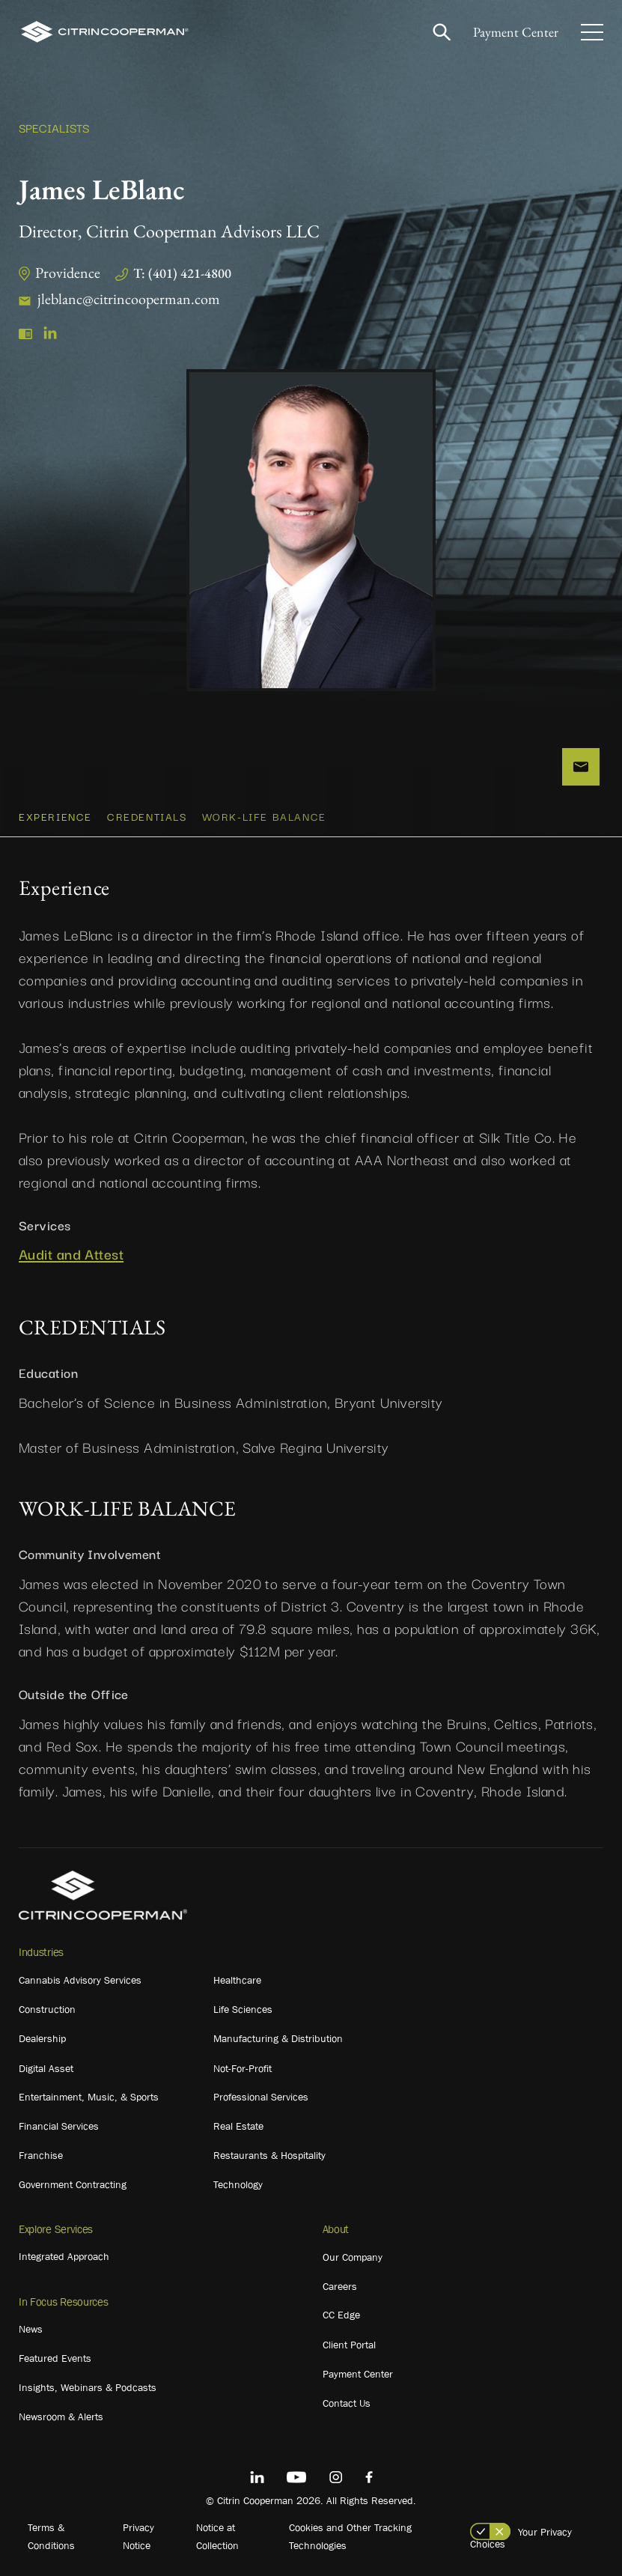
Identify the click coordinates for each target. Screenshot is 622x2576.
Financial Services (59, 2126)
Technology (238, 2184)
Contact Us (347, 2403)
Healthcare (237, 1980)
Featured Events (55, 2358)
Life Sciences (242, 2009)
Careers (340, 2286)
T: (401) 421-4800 (182, 273)
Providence (67, 272)
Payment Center (515, 31)
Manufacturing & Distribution (278, 2038)
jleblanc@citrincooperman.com (128, 299)
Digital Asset (46, 2068)
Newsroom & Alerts (61, 2416)
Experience (55, 816)
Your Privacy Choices (521, 2538)
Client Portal (349, 2345)
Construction (47, 2009)
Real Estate (238, 2126)
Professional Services (260, 2097)
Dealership (42, 2038)
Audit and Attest (71, 1254)
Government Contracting (72, 2184)
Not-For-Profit (242, 2068)
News (31, 2329)
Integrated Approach (64, 2256)
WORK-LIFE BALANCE (264, 816)
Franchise (41, 2155)
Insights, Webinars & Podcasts (87, 2387)
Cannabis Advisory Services (80, 1980)
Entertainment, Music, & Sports (89, 2097)
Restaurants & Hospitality (269, 2155)
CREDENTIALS (147, 816)
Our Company (352, 2257)
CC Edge (341, 2315)
